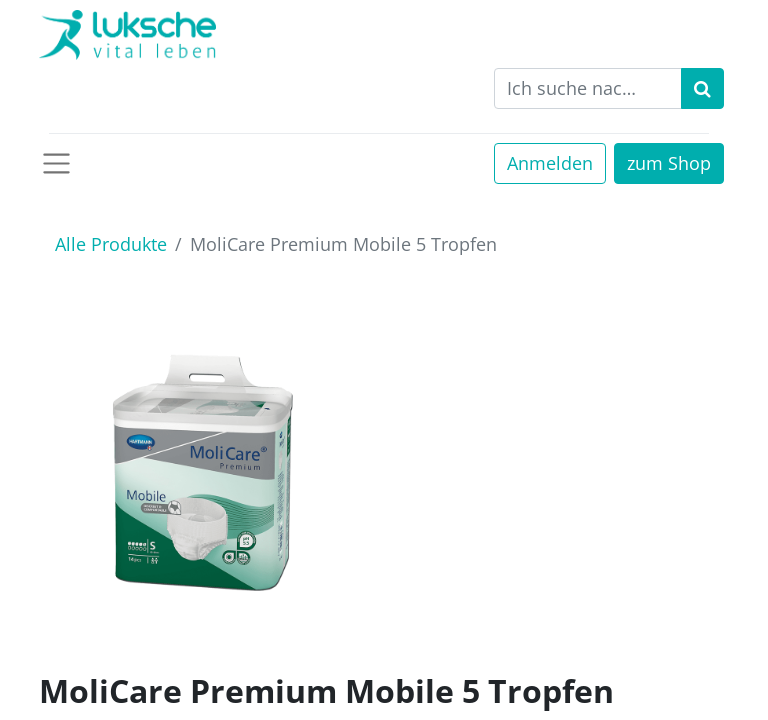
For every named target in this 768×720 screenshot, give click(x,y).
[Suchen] (702, 88)
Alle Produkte (111, 244)
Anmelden (550, 163)
